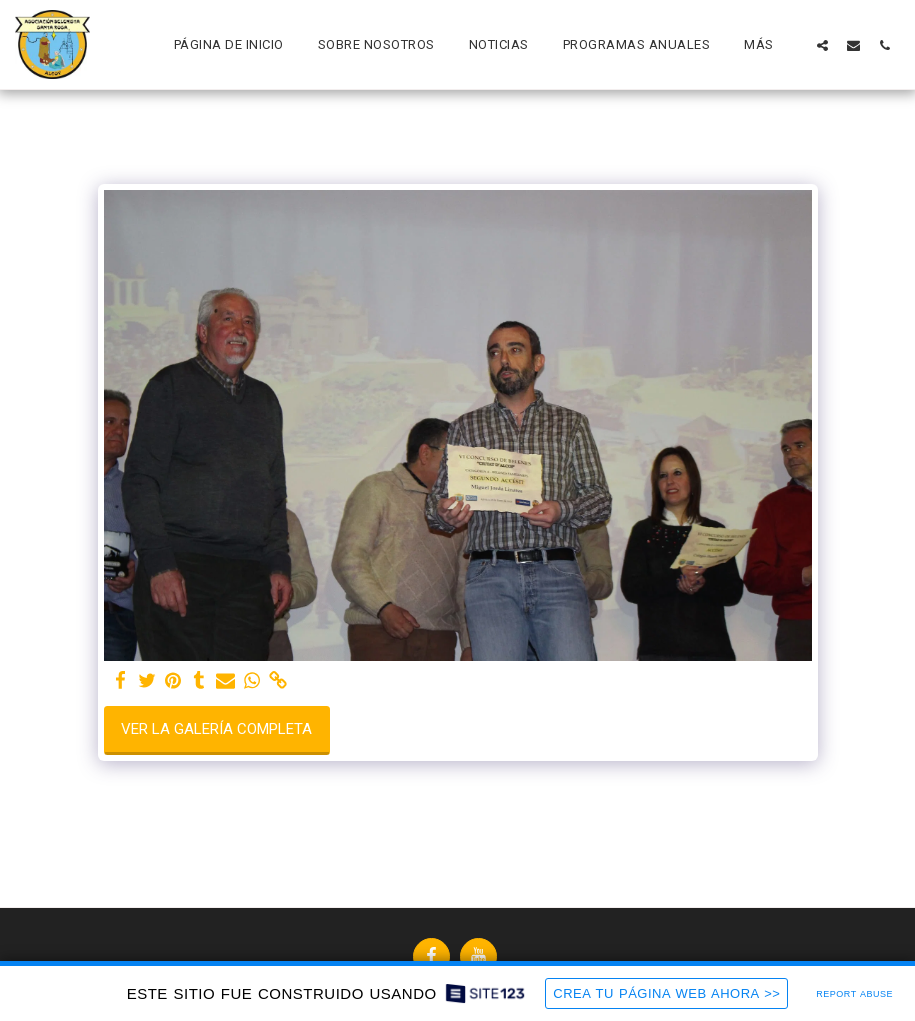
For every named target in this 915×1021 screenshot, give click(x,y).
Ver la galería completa (216, 729)
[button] (822, 45)
